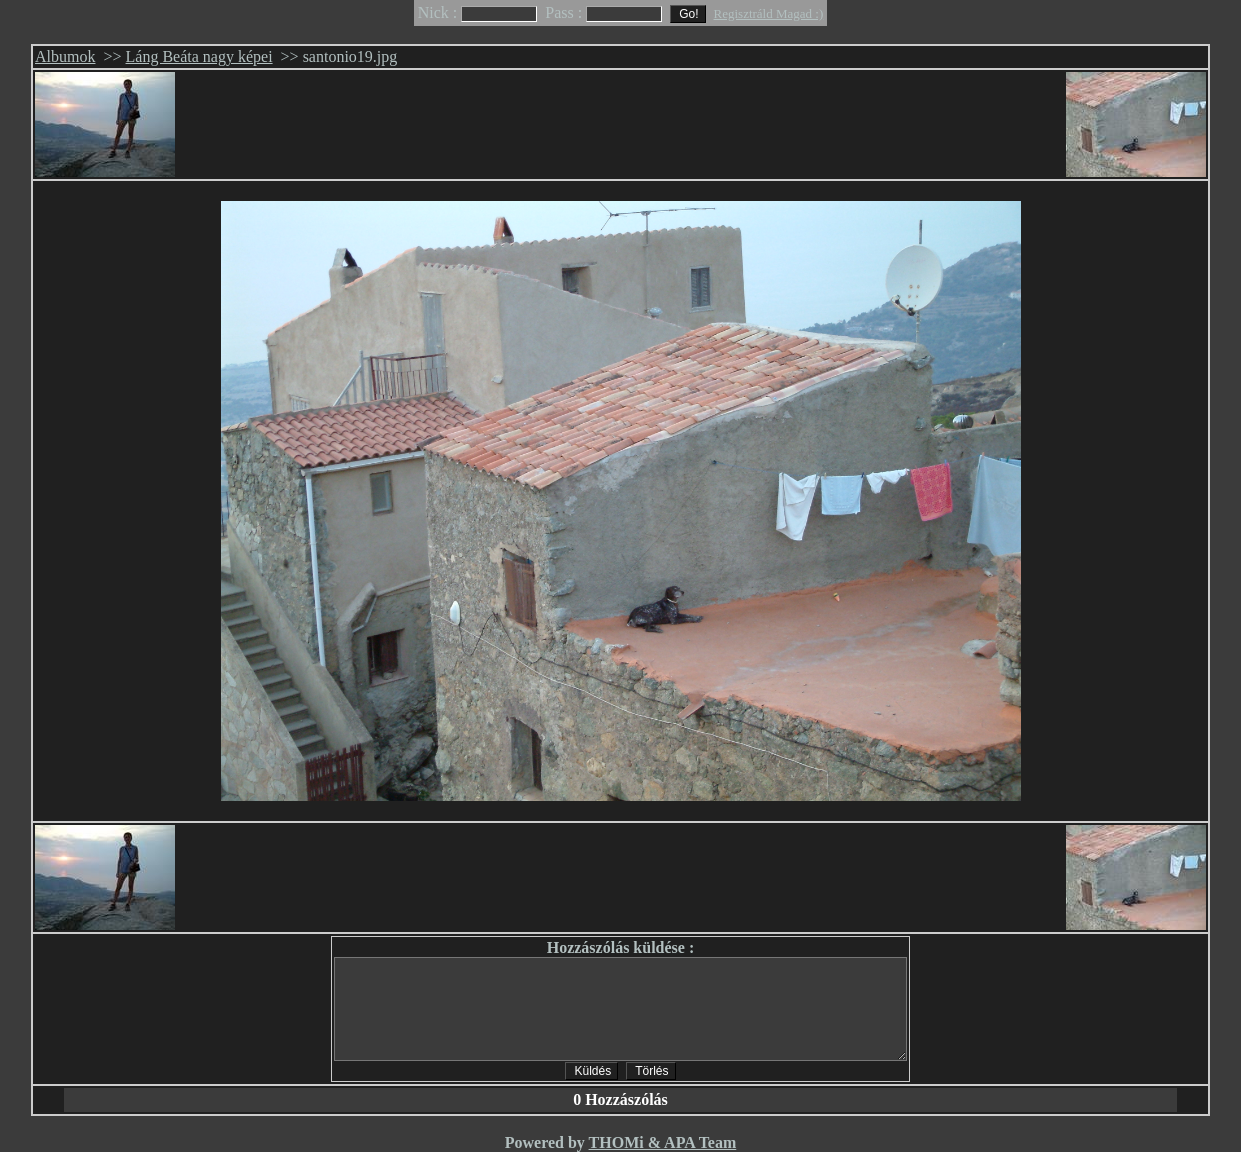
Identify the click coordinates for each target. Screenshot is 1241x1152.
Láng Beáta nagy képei (199, 56)
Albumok (65, 56)
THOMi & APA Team (663, 1142)
